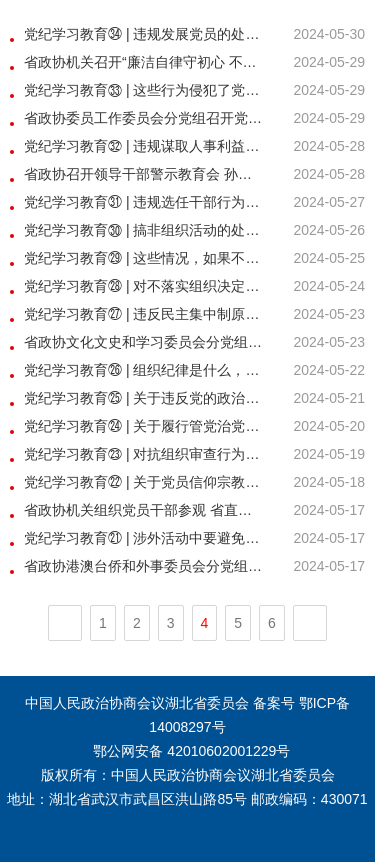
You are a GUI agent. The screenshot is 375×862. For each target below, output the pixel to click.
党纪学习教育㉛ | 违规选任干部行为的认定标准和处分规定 (145, 202)
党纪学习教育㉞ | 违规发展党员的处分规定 (145, 34)
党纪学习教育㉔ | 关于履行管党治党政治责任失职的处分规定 (145, 426)
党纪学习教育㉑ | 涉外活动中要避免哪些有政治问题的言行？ (145, 538)
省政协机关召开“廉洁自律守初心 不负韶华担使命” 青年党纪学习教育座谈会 (145, 62)
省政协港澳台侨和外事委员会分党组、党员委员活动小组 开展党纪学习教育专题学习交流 (145, 566)
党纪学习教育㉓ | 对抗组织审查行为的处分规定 (145, 454)
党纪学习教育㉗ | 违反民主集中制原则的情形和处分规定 (145, 314)
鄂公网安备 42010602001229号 (190, 751)
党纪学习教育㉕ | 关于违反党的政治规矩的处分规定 (145, 398)
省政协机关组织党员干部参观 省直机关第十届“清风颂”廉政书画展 (145, 510)
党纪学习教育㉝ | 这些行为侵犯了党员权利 (145, 90)
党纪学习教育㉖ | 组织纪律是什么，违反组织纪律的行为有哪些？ (145, 370)
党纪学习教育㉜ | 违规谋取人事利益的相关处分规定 (145, 146)
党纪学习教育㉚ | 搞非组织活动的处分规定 (145, 230)
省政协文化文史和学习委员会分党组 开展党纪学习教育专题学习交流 (145, 342)
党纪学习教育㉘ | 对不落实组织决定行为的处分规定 (145, 286)
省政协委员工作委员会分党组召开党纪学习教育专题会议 (145, 118)
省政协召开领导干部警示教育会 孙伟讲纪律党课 (145, 174)
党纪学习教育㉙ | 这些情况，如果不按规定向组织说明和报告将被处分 (145, 258)
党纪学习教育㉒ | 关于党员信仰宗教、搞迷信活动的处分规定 (145, 482)
